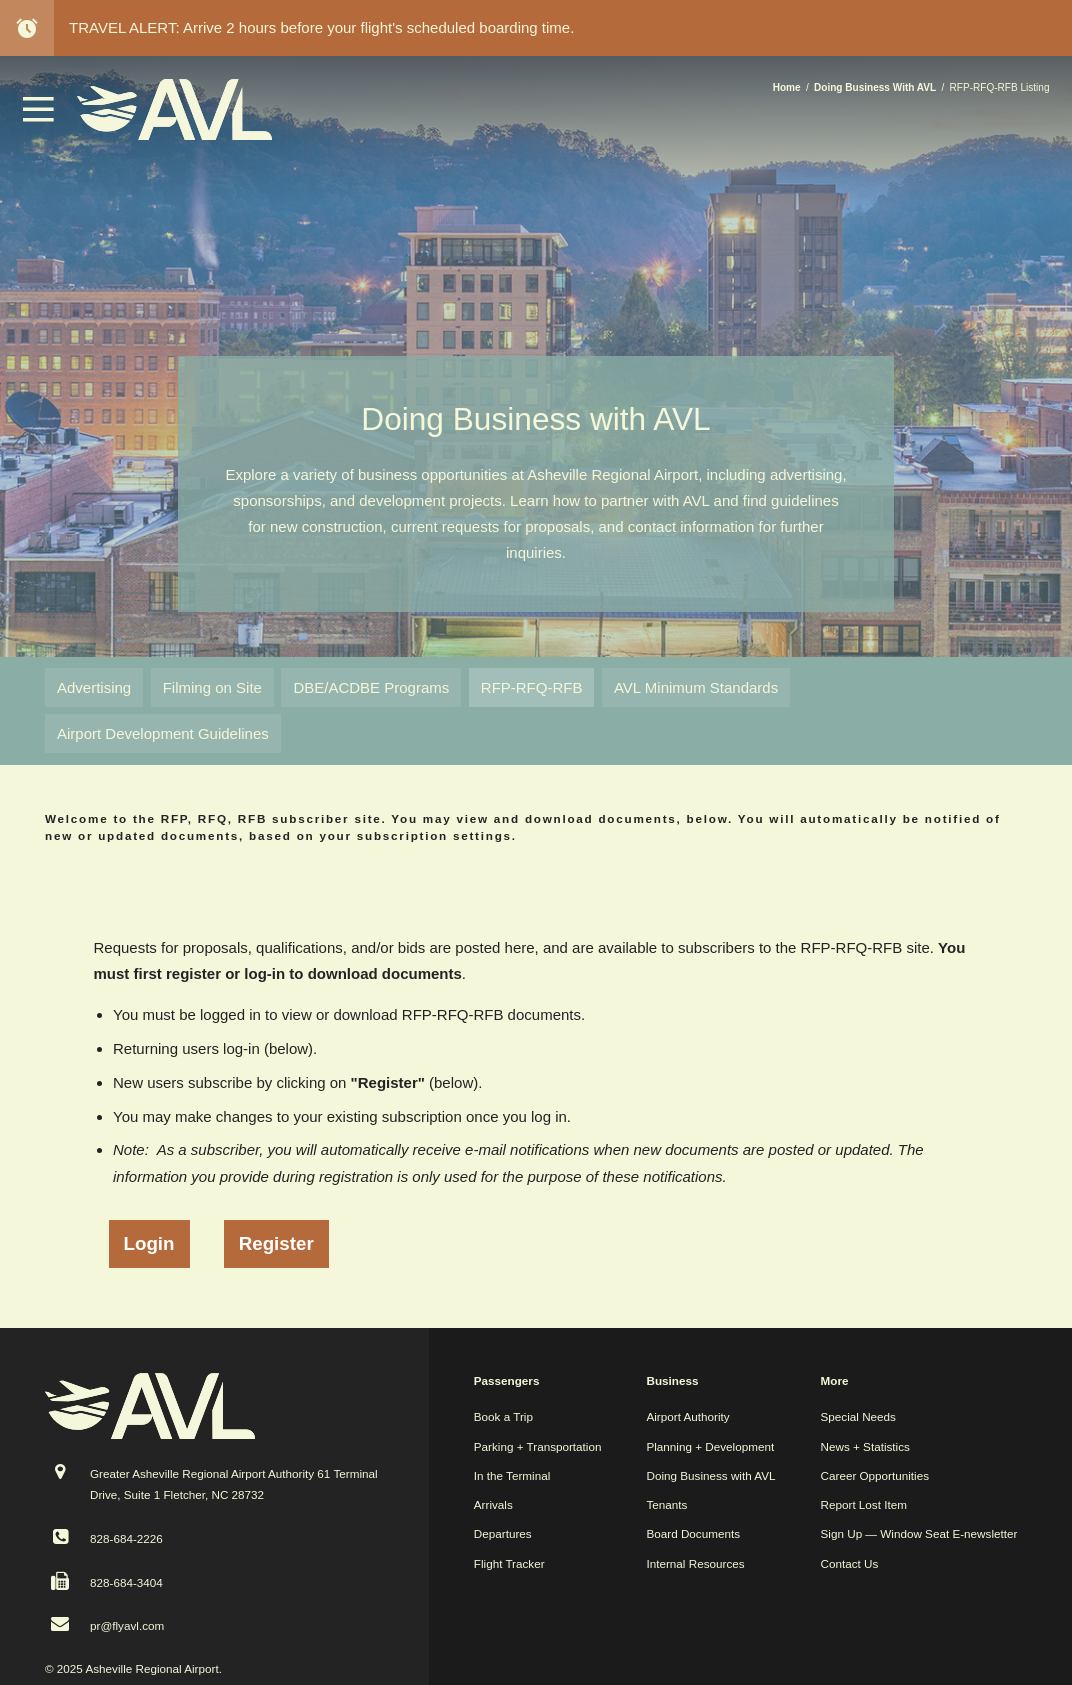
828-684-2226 (126, 1538)
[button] (39, 116)
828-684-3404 (126, 1582)
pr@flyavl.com (127, 1625)
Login (149, 1243)
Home (787, 87)
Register (276, 1243)
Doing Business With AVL (875, 87)
